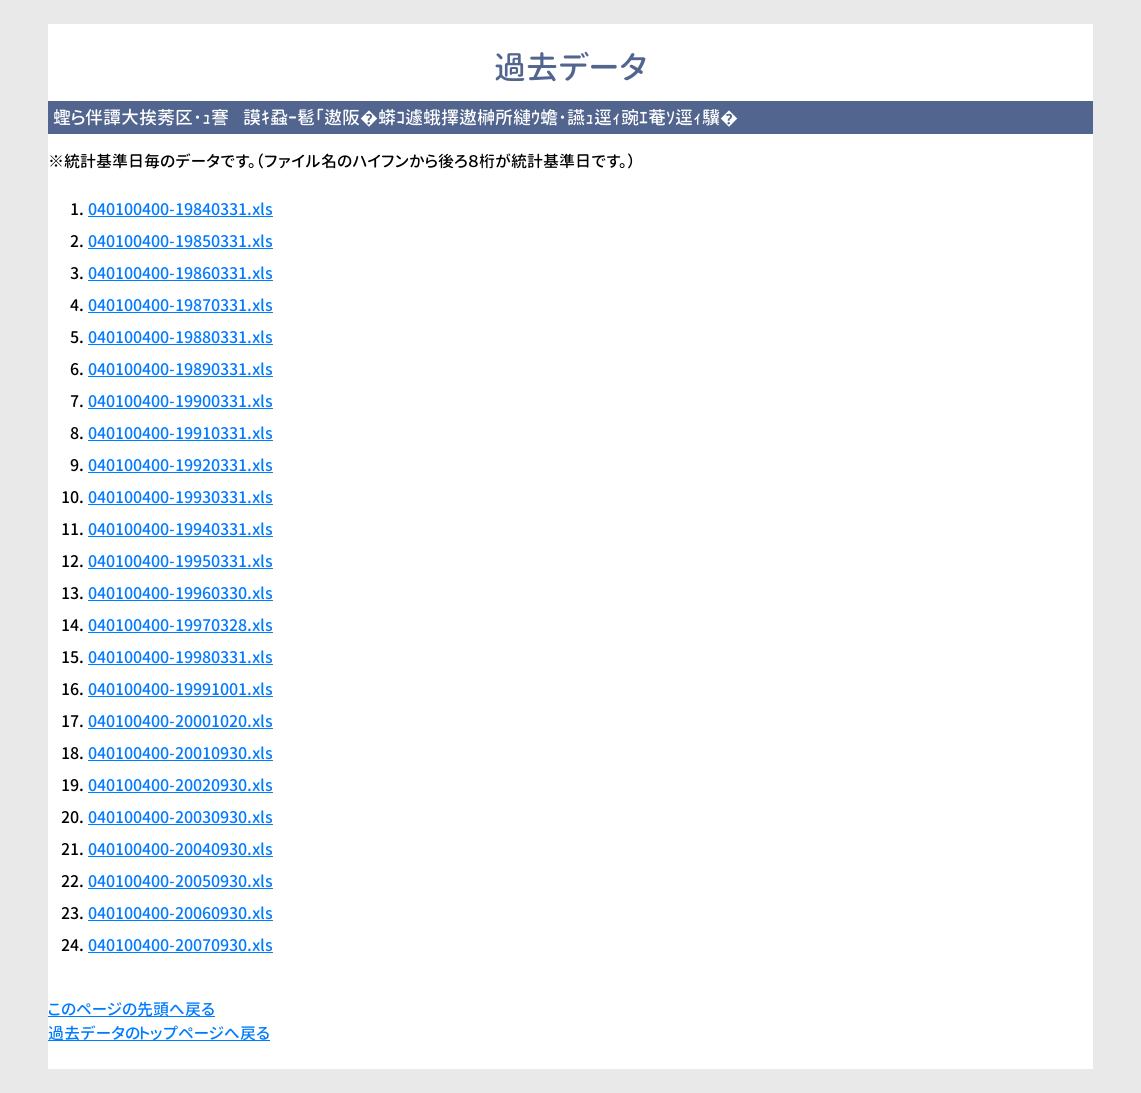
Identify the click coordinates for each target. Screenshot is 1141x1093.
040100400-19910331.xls (180, 433)
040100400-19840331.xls (180, 209)
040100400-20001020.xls (180, 721)
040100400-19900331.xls (180, 401)
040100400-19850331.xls (180, 241)
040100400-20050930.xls (180, 881)
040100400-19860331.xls (180, 273)
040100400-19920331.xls (180, 465)
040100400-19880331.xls (180, 337)
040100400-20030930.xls (180, 817)
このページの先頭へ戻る (131, 1009)
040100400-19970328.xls (180, 625)
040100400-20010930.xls (180, 753)
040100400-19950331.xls (180, 561)
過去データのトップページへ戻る (159, 1033)
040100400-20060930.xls (180, 913)
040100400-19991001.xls (180, 689)
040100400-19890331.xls (180, 369)
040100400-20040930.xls (180, 849)
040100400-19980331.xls (180, 657)
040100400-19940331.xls (180, 529)
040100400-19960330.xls (180, 593)
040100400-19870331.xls (180, 305)
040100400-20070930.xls (180, 945)
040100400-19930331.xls (180, 497)
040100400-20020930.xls (180, 785)
